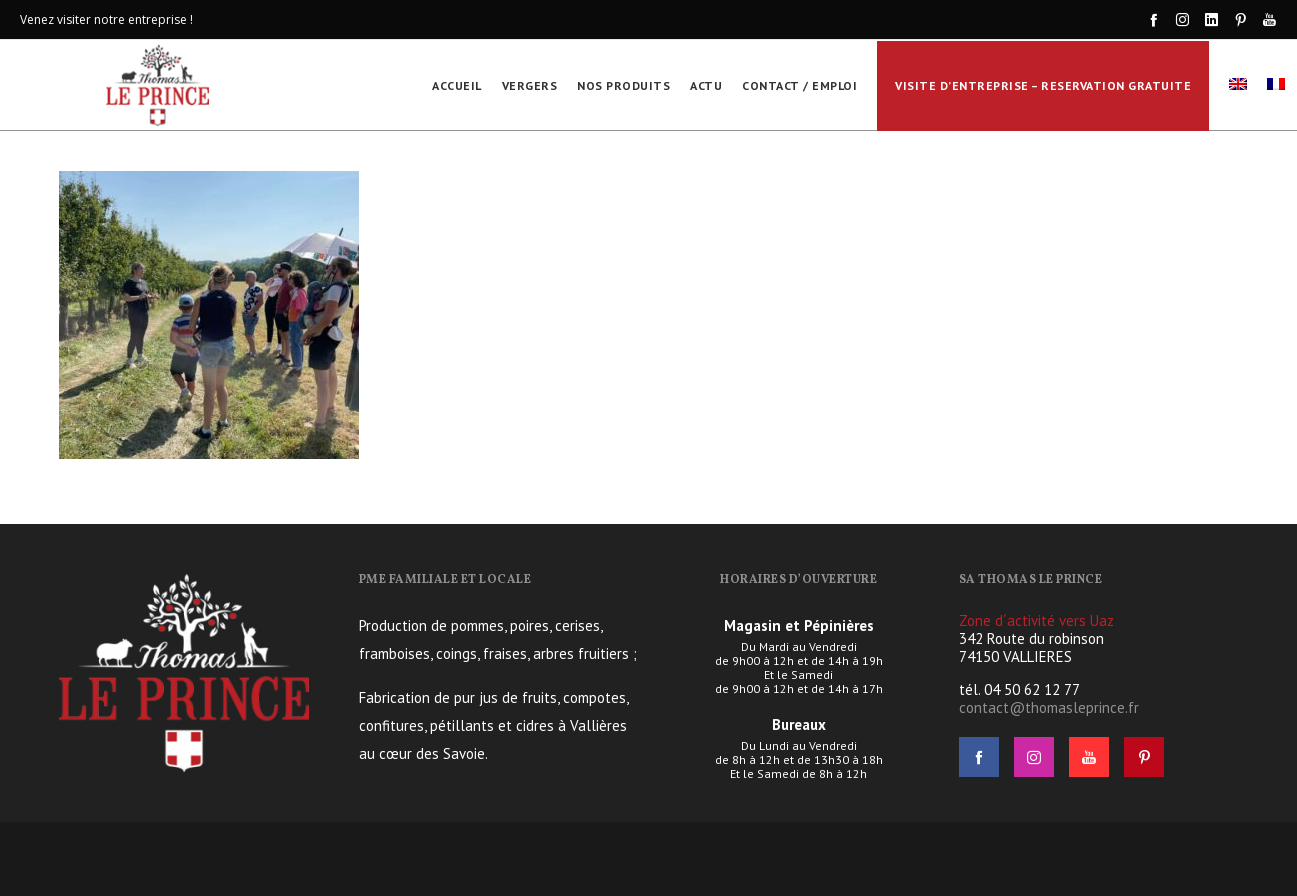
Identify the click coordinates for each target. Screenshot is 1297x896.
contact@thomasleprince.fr (1049, 707)
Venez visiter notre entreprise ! (106, 19)
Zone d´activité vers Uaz (1036, 620)
